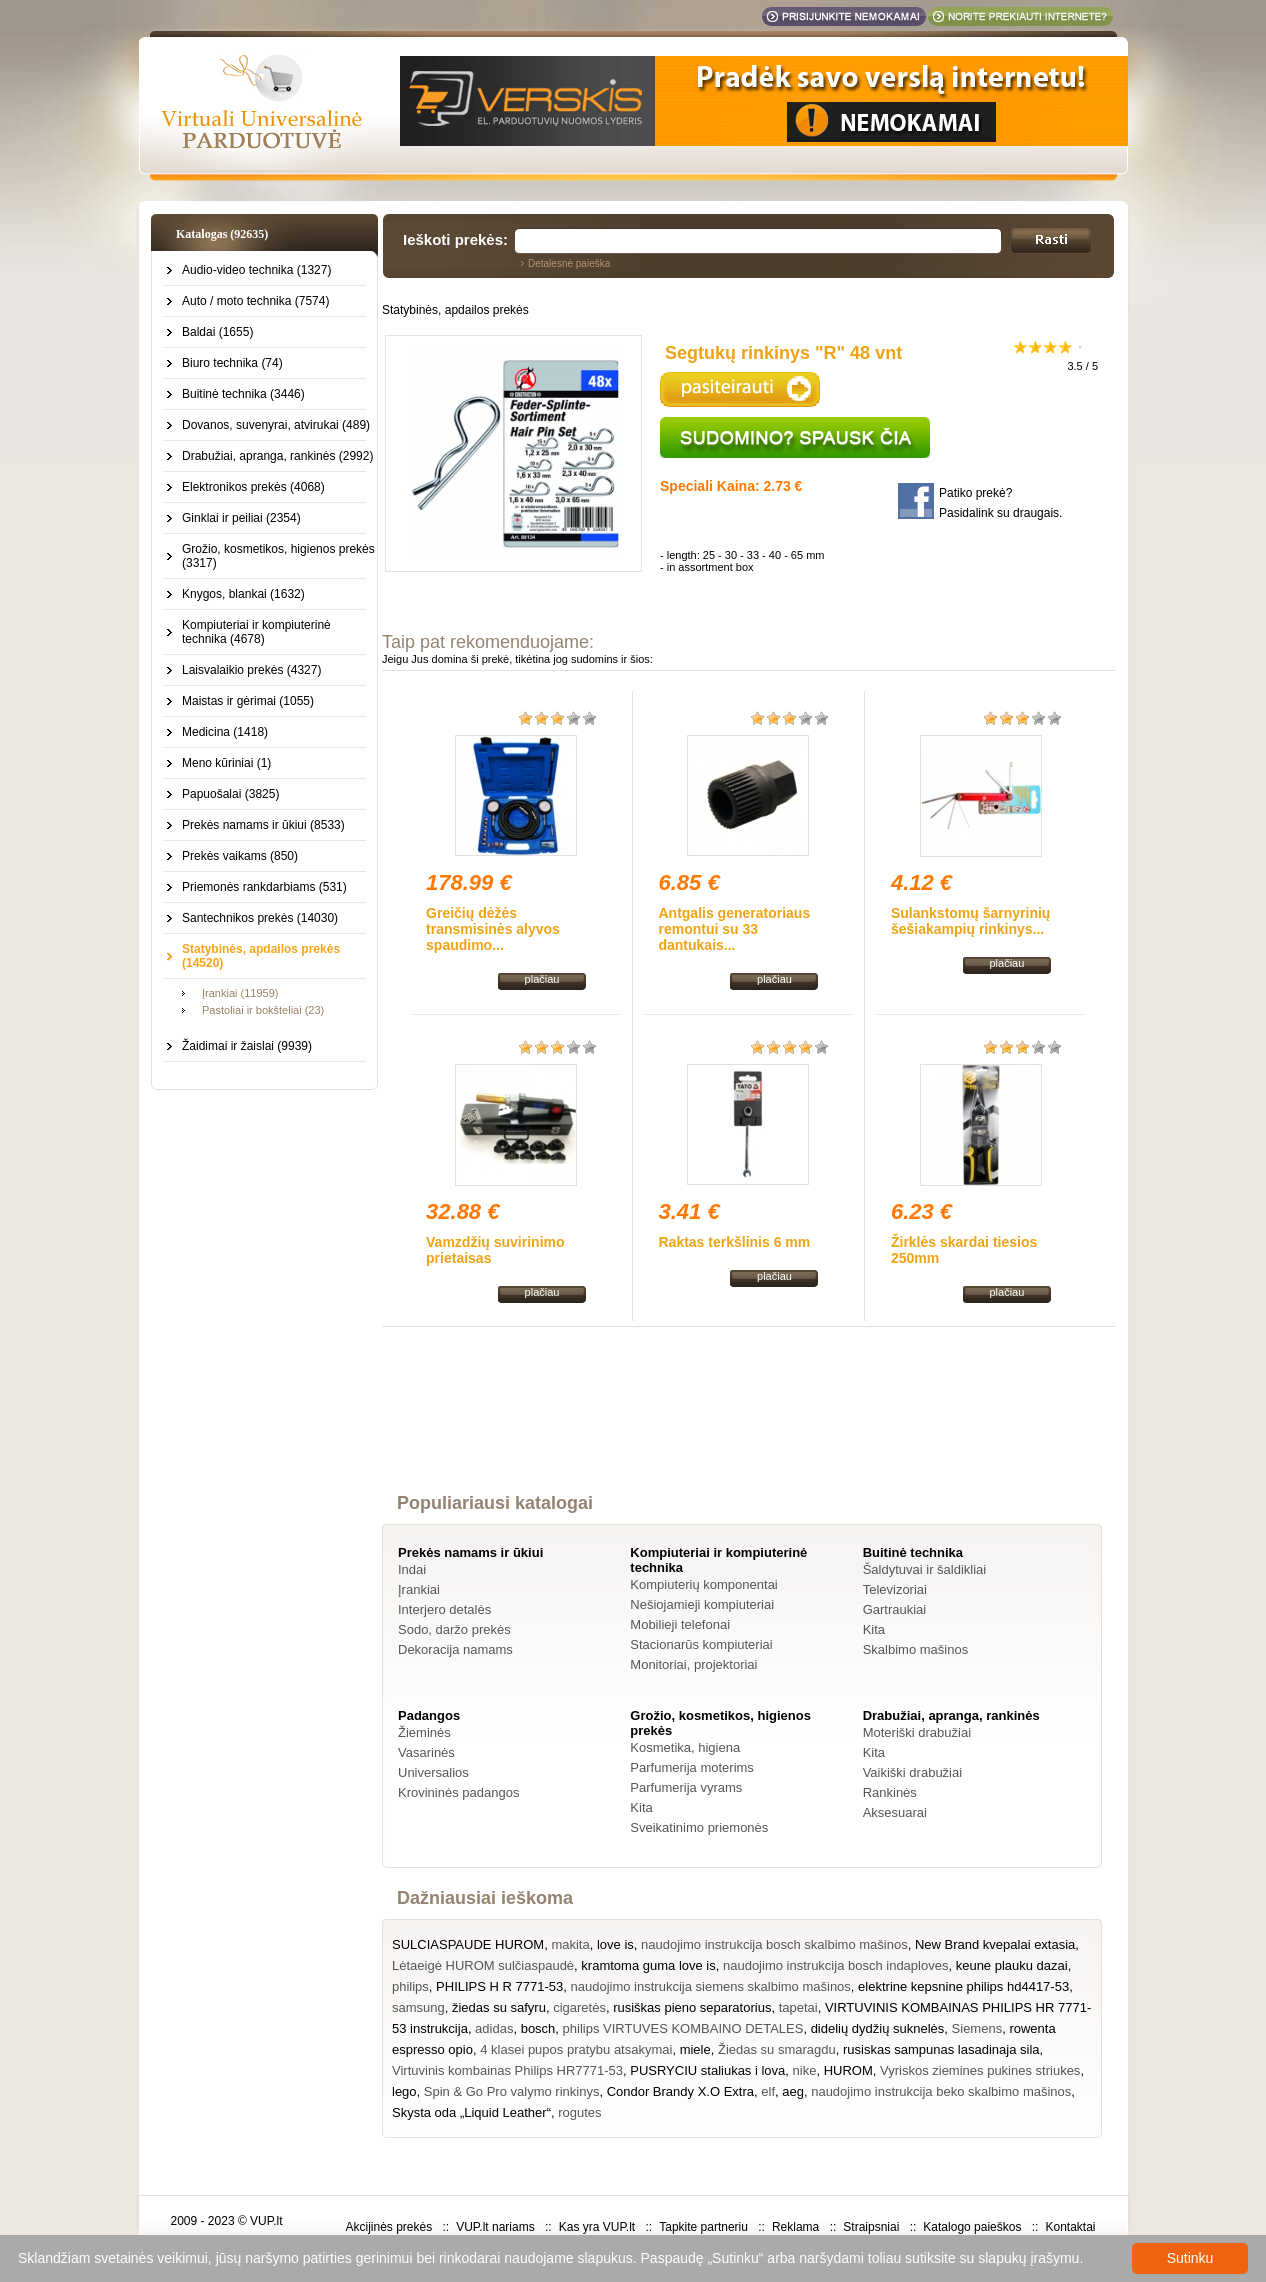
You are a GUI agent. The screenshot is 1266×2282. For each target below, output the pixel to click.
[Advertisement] (749, 1428)
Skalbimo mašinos (916, 1649)
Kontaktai (1070, 2227)
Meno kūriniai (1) (226, 763)
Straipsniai (871, 2227)
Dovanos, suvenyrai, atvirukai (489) (276, 425)
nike (805, 2070)
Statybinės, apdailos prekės (455, 310)
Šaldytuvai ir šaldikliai (925, 1569)
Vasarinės (426, 1752)
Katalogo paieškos (972, 2227)
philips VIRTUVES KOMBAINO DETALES (683, 2028)
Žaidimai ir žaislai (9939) (247, 1046)
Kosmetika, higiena (685, 1747)
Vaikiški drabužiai (912, 1772)
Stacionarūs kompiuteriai (701, 1644)
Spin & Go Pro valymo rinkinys (512, 2091)
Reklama (795, 2227)
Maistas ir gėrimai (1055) (248, 701)
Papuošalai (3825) (230, 794)
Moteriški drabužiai (917, 1732)
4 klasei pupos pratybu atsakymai (576, 2049)
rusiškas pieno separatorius (692, 2007)
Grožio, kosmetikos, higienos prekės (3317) (278, 556)
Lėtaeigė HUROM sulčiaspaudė (483, 1965)
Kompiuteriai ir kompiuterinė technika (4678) (256, 632)
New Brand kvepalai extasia (995, 1944)
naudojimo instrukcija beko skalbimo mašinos (941, 2091)
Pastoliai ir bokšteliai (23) (263, 1010)
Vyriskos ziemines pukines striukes (980, 2070)
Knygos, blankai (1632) (243, 594)
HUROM (848, 2070)
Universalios (433, 1772)
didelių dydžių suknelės (878, 2028)
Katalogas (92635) (222, 234)
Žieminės (424, 1732)
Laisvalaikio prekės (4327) (251, 670)
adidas (494, 2028)
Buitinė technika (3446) (243, 394)
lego (404, 2091)
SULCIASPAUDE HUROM (468, 1944)
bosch (538, 2028)
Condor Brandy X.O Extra (680, 2091)
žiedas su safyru (499, 2007)
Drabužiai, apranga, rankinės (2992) (277, 456)
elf (768, 2091)
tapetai (798, 2007)
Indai (412, 1569)
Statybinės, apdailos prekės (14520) (261, 956)
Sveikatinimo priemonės (699, 1827)
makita (570, 1944)
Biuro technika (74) (232, 363)
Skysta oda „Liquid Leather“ (471, 2112)
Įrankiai (419, 1589)
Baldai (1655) (217, 332)
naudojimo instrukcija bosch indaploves (835, 1965)
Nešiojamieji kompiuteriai (702, 1604)
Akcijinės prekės (388, 2227)
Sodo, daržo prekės (454, 1629)
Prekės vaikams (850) (240, 856)
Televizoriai (895, 1589)
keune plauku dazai (1012, 1965)
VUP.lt (266, 2221)
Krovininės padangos (458, 1792)
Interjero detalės (444, 1609)
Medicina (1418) (225, 732)
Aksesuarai (895, 1812)
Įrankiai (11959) (240, 993)
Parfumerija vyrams (686, 1787)
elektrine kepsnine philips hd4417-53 (963, 1986)
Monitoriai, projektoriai (693, 1664)
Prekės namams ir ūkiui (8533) (263, 825)
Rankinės (890, 1792)
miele (695, 2049)
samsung (418, 2007)
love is (615, 1944)
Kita (874, 1629)
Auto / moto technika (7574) (255, 301)
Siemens (977, 2028)
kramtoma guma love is (648, 1965)
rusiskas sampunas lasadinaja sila (941, 2049)
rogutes (579, 2112)
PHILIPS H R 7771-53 (499, 1986)
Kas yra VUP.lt (597, 2227)
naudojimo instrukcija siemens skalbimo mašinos (711, 1986)
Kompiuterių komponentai (703, 1584)
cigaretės (579, 2007)
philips (410, 1986)
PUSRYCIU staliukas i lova (707, 2070)
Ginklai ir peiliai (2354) (241, 518)
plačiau (542, 979)
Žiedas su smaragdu (777, 2049)
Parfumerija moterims (692, 1767)
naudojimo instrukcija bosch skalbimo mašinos (774, 1944)
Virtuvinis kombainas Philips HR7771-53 (507, 2070)
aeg (793, 2091)
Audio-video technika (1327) (256, 270)
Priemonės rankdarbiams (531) (264, 887)
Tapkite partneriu (703, 2227)
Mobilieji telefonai (680, 1624)
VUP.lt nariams (495, 2227)
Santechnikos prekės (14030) (260, 918)
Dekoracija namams (455, 1649)
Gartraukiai (895, 1609)
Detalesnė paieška (569, 263)
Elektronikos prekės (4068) (253, 487)
